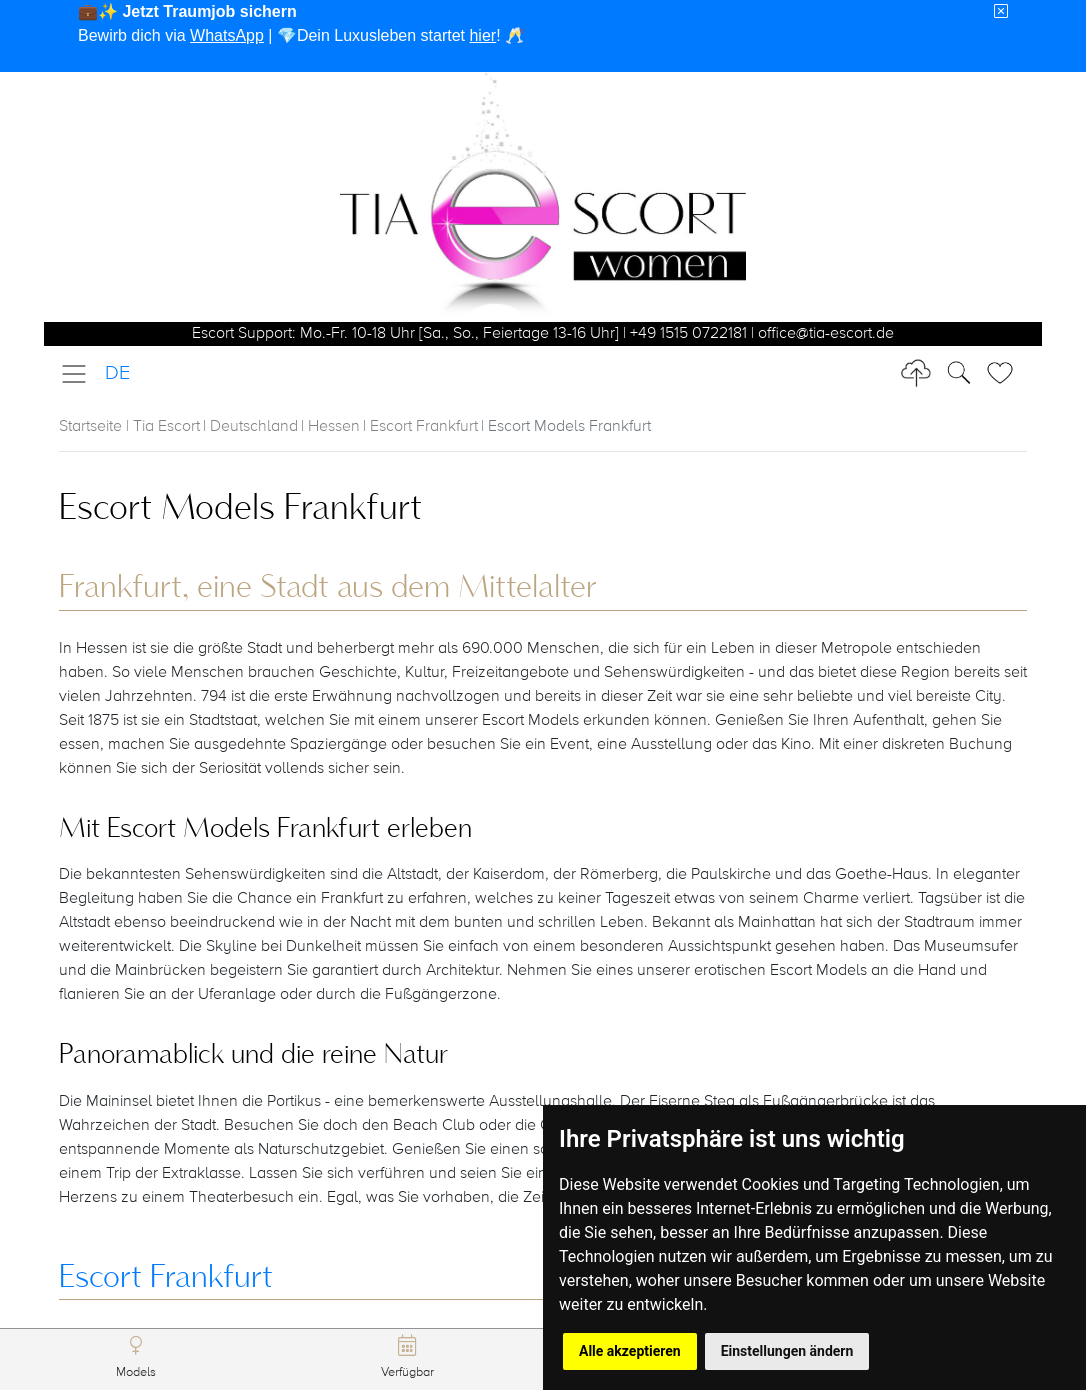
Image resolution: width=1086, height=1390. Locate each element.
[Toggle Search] (1006, 373)
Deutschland (254, 427)
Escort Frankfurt (424, 427)
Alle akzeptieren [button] (630, 1351)
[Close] (1001, 12)
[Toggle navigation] (80, 374)
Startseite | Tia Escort (129, 427)
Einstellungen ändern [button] (787, 1351)
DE (117, 373)
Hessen (334, 427)
